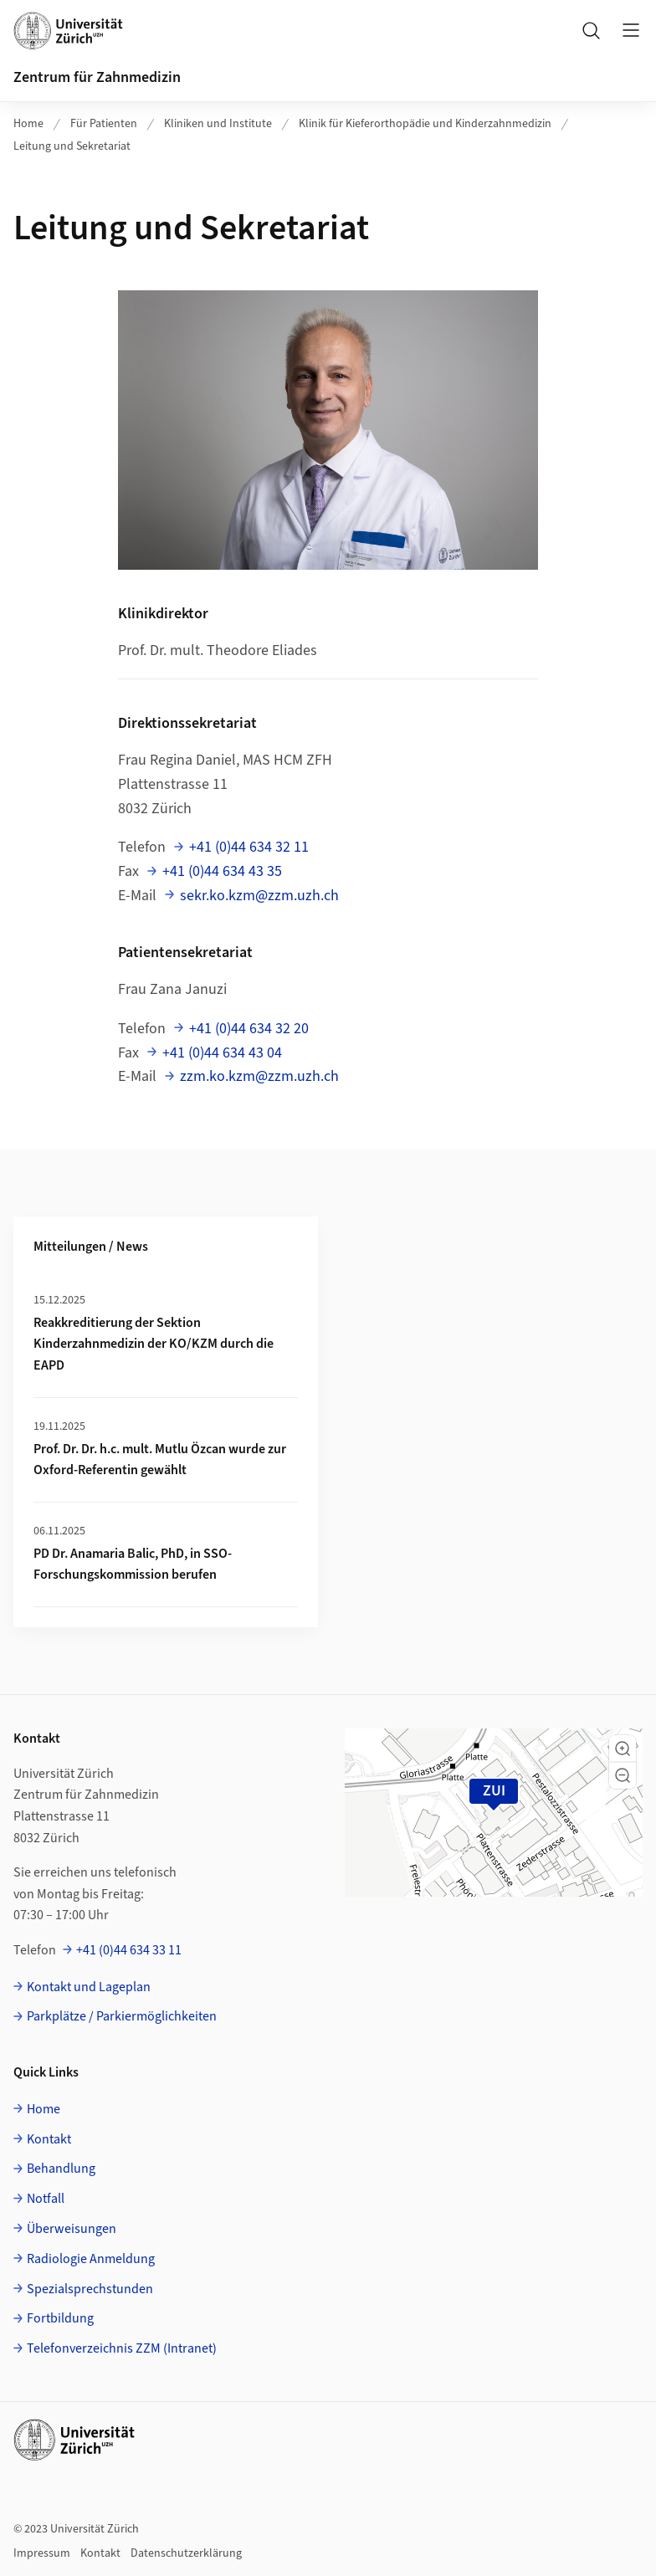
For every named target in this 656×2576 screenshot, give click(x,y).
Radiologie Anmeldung (91, 2259)
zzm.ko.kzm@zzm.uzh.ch (259, 1076)
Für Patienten (103, 123)
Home (28, 123)
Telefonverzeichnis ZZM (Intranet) (122, 2348)
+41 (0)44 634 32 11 (249, 847)
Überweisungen (71, 2229)
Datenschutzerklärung (186, 2553)
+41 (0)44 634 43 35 (222, 871)
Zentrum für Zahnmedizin (97, 77)
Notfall (45, 2198)
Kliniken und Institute (218, 123)
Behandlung (61, 2168)
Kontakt (49, 2139)
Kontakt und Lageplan (89, 1987)
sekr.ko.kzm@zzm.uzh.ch (259, 895)
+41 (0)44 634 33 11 (129, 1950)
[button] (622, 1748)
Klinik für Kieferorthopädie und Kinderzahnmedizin (425, 123)
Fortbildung (60, 2318)
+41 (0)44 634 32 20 (249, 1028)
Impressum (41, 2553)
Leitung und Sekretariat (72, 146)
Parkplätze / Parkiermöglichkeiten (122, 2016)
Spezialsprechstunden (90, 2289)
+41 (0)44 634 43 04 (222, 1052)
